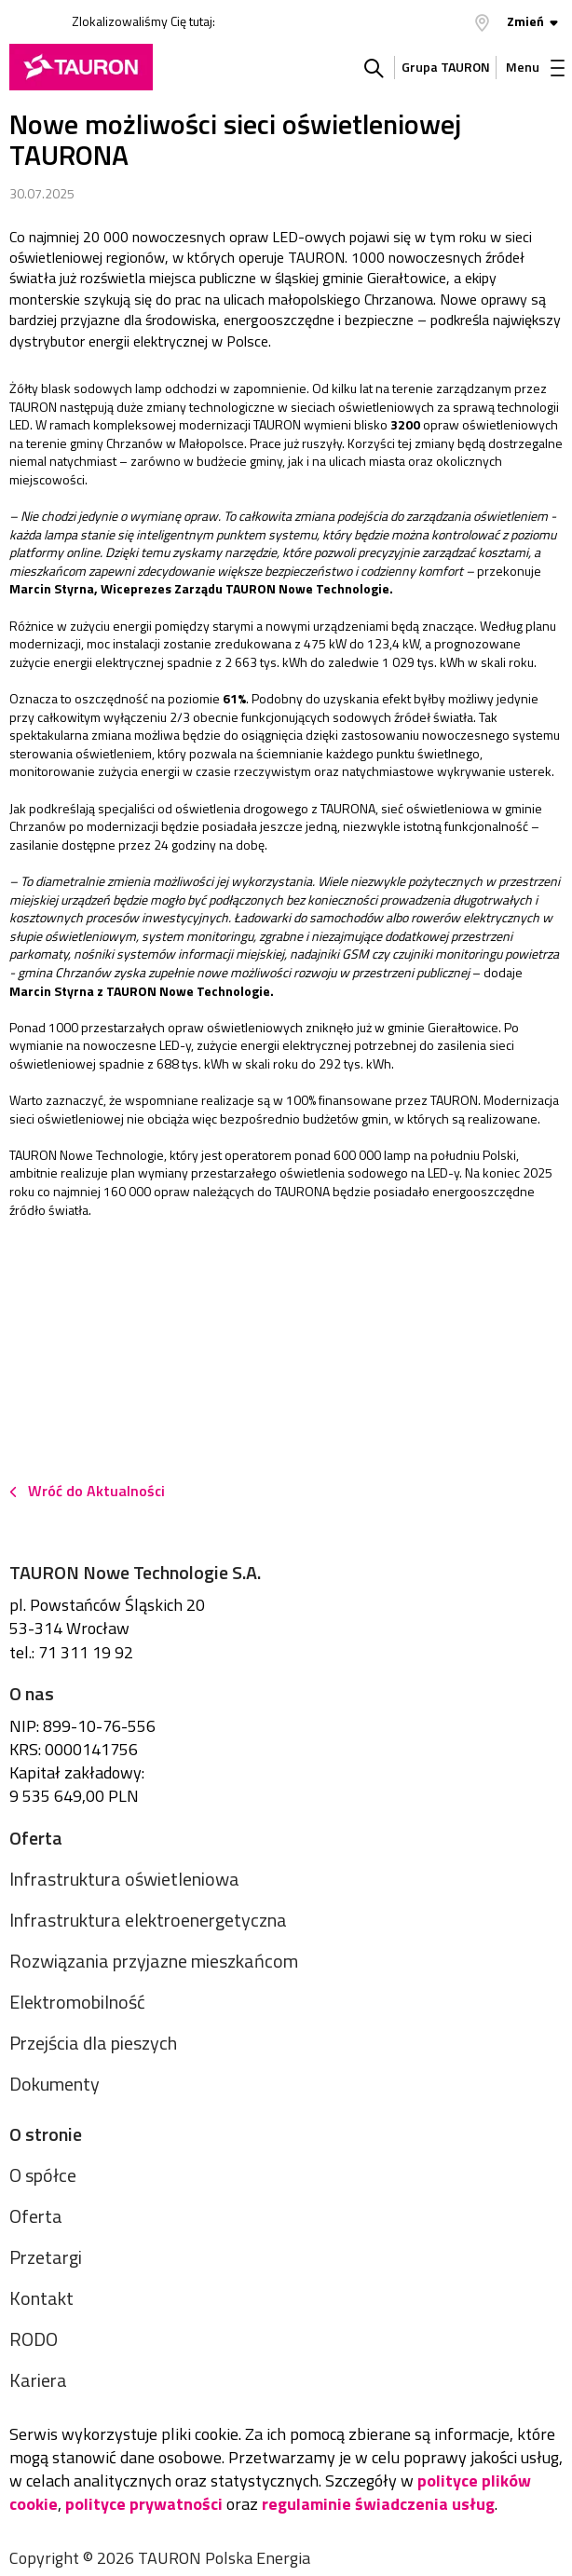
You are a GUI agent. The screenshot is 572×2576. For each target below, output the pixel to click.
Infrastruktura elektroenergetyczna (148, 1919)
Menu (535, 66)
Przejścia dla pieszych (93, 2042)
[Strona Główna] (81, 67)
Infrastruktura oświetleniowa (124, 1878)
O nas (31, 1693)
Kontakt (41, 2297)
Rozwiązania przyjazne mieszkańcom (153, 1960)
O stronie (45, 2133)
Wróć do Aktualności (96, 1490)
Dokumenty (54, 2083)
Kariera (38, 2379)
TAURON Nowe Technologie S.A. (135, 1572)
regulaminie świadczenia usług (378, 2503)
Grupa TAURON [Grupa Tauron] (446, 66)
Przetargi (45, 2256)
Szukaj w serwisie (374, 67)
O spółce (42, 2174)
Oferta (35, 1837)
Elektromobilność (77, 2001)
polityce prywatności (144, 2503)
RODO (33, 2338)
